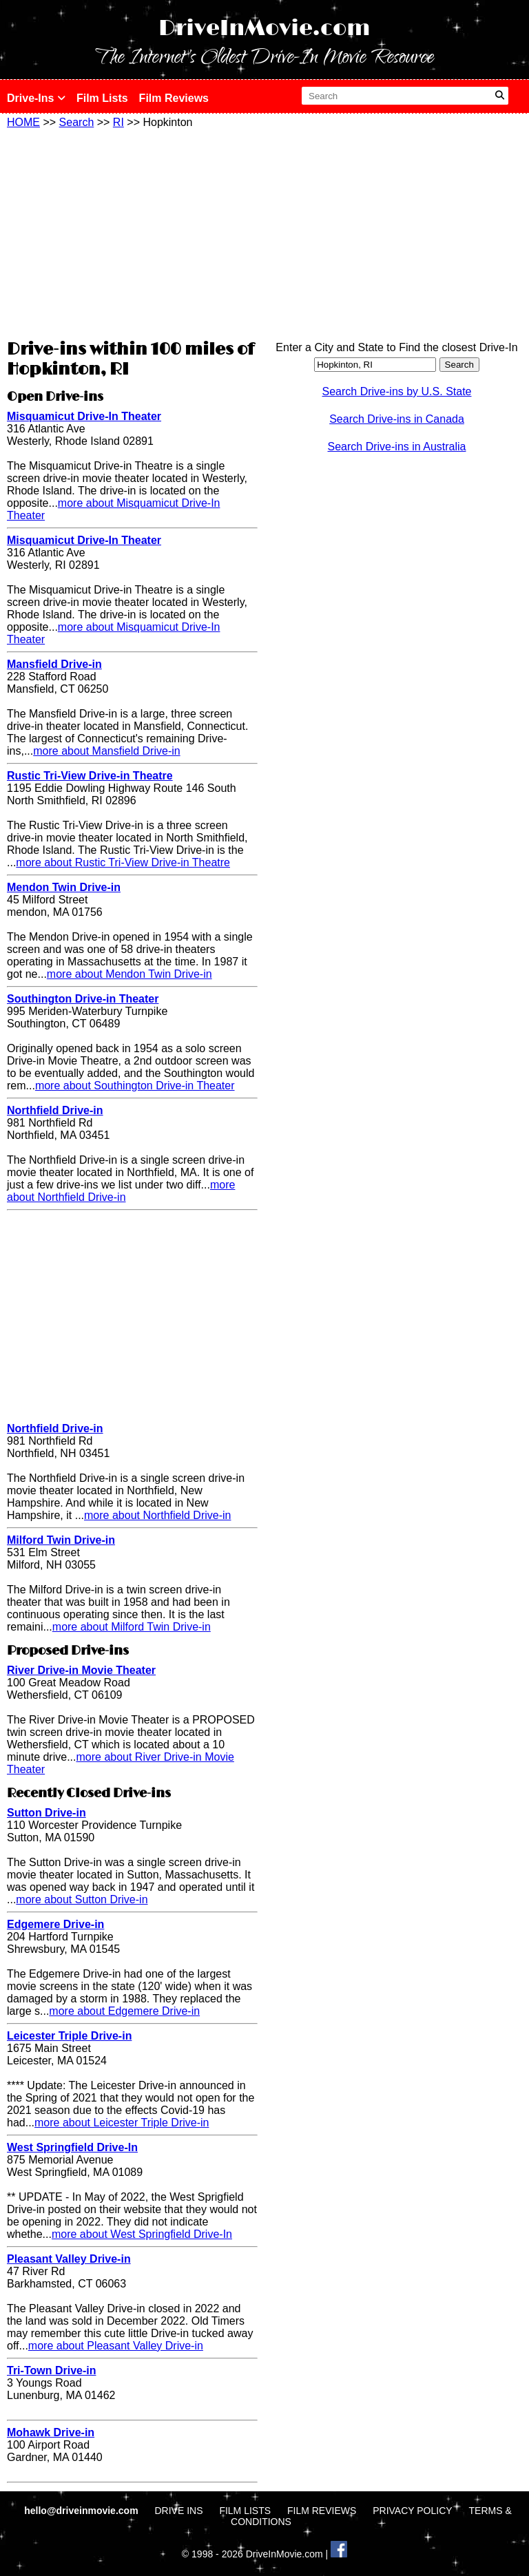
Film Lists (102, 98)
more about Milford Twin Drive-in (131, 1627)
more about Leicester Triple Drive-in (121, 2122)
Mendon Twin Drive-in (64, 887)
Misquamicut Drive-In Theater (84, 416)
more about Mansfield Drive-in (106, 751)
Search (76, 122)
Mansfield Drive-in (54, 664)
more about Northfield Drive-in (121, 1191)
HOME (23, 122)
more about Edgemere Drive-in (124, 2011)
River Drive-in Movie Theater (81, 1670)
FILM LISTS (245, 2510)
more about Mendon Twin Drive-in (129, 974)
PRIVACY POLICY (412, 2510)
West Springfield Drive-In (72, 2147)
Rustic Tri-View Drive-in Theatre (90, 776)
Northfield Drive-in (55, 1110)
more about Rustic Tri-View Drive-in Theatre (123, 862)
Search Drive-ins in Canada (396, 419)
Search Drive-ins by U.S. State (397, 391)
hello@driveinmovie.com (82, 2510)
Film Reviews (174, 98)
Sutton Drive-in (46, 1813)
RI (118, 122)
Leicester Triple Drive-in (69, 2036)
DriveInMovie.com (264, 28)
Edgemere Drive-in (55, 1924)
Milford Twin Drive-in (61, 1540)
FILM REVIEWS (321, 2510)
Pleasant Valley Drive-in (69, 2259)
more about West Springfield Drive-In (142, 2234)
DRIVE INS (178, 2510)
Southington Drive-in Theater (82, 999)
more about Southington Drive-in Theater (135, 1085)
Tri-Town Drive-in (51, 2370)
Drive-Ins (36, 98)
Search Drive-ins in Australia (397, 446)
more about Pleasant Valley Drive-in (115, 2346)
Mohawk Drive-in (50, 2432)
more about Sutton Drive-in (81, 1899)
